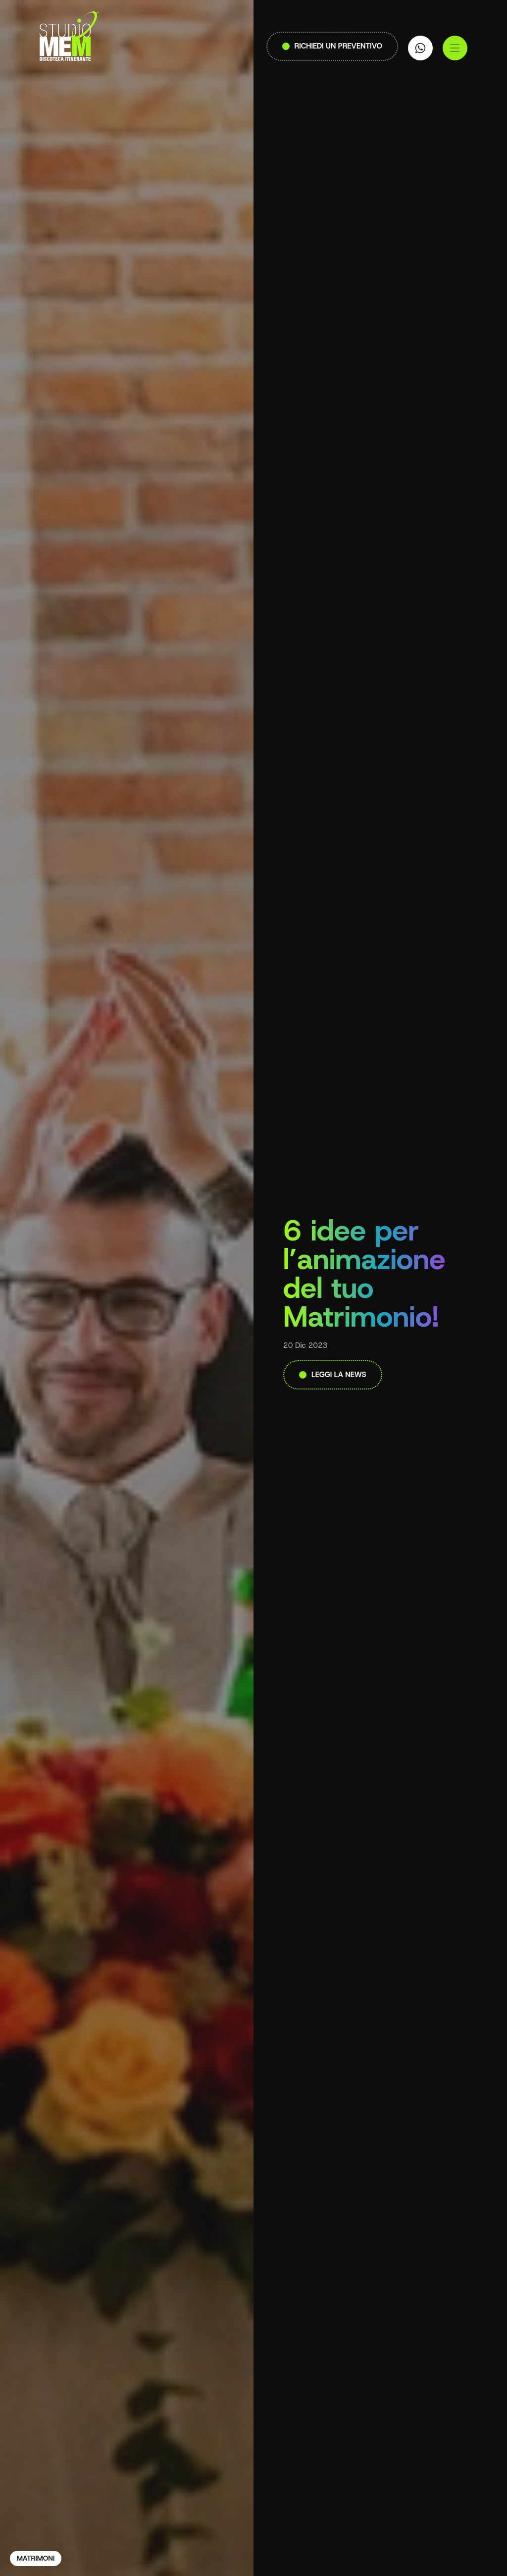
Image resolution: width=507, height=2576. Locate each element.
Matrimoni (35, 2558)
